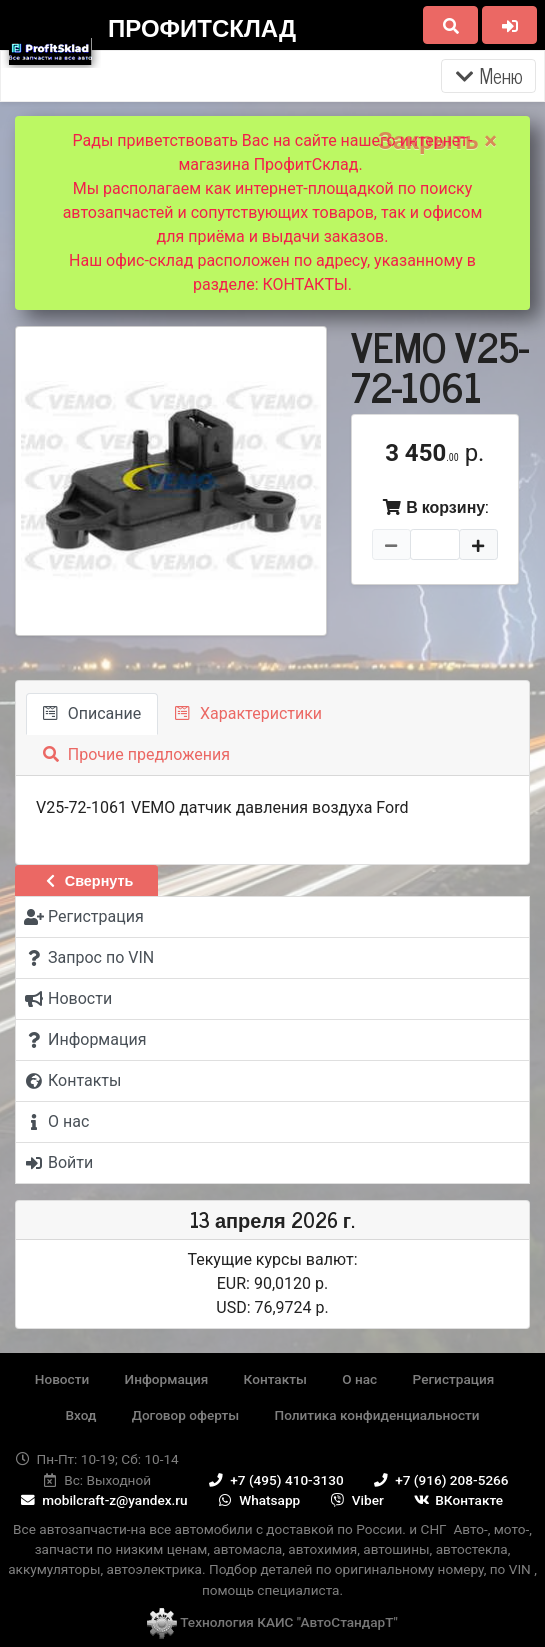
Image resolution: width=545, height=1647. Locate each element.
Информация (167, 1379)
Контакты (275, 1379)
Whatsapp (257, 1500)
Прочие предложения (136, 754)
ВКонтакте (457, 1500)
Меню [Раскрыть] (488, 75)
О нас (359, 1379)
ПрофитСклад (202, 26)
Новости (62, 1379)
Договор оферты (185, 1415)
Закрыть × (437, 141)
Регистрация (454, 1379)
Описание (92, 713)
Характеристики (248, 713)
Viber (356, 1500)
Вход (80, 1415)
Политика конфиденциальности (377, 1415)
